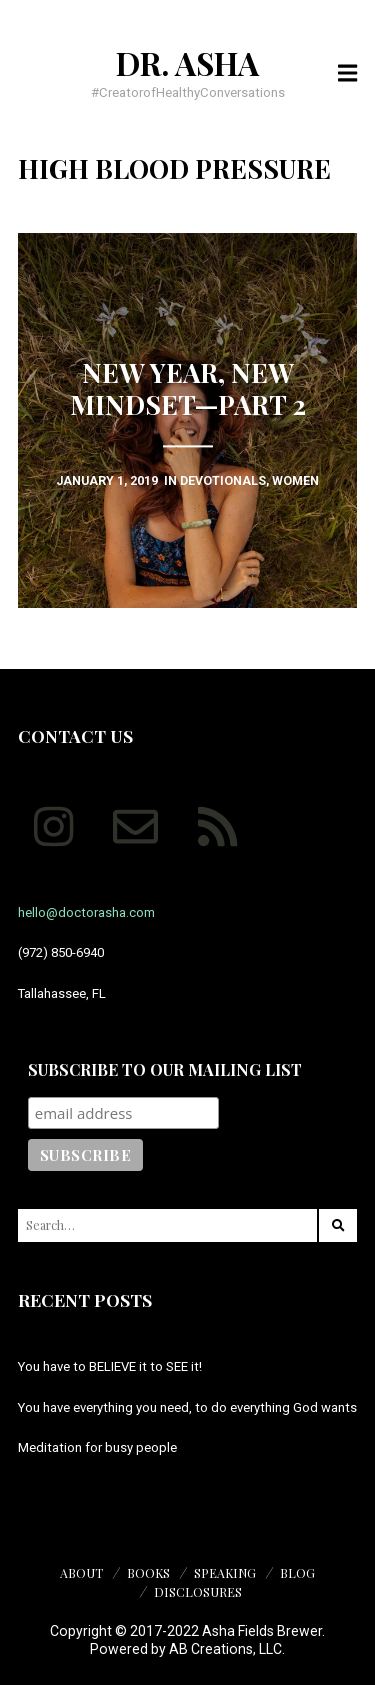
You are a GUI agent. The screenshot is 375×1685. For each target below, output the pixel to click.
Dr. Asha (187, 63)
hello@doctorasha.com (86, 912)
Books (148, 1573)
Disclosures (198, 1592)
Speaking (225, 1573)
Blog (297, 1573)
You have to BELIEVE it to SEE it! (110, 1366)
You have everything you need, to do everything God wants (187, 1407)
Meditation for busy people (97, 1447)
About (81, 1573)
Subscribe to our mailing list (165, 1069)
